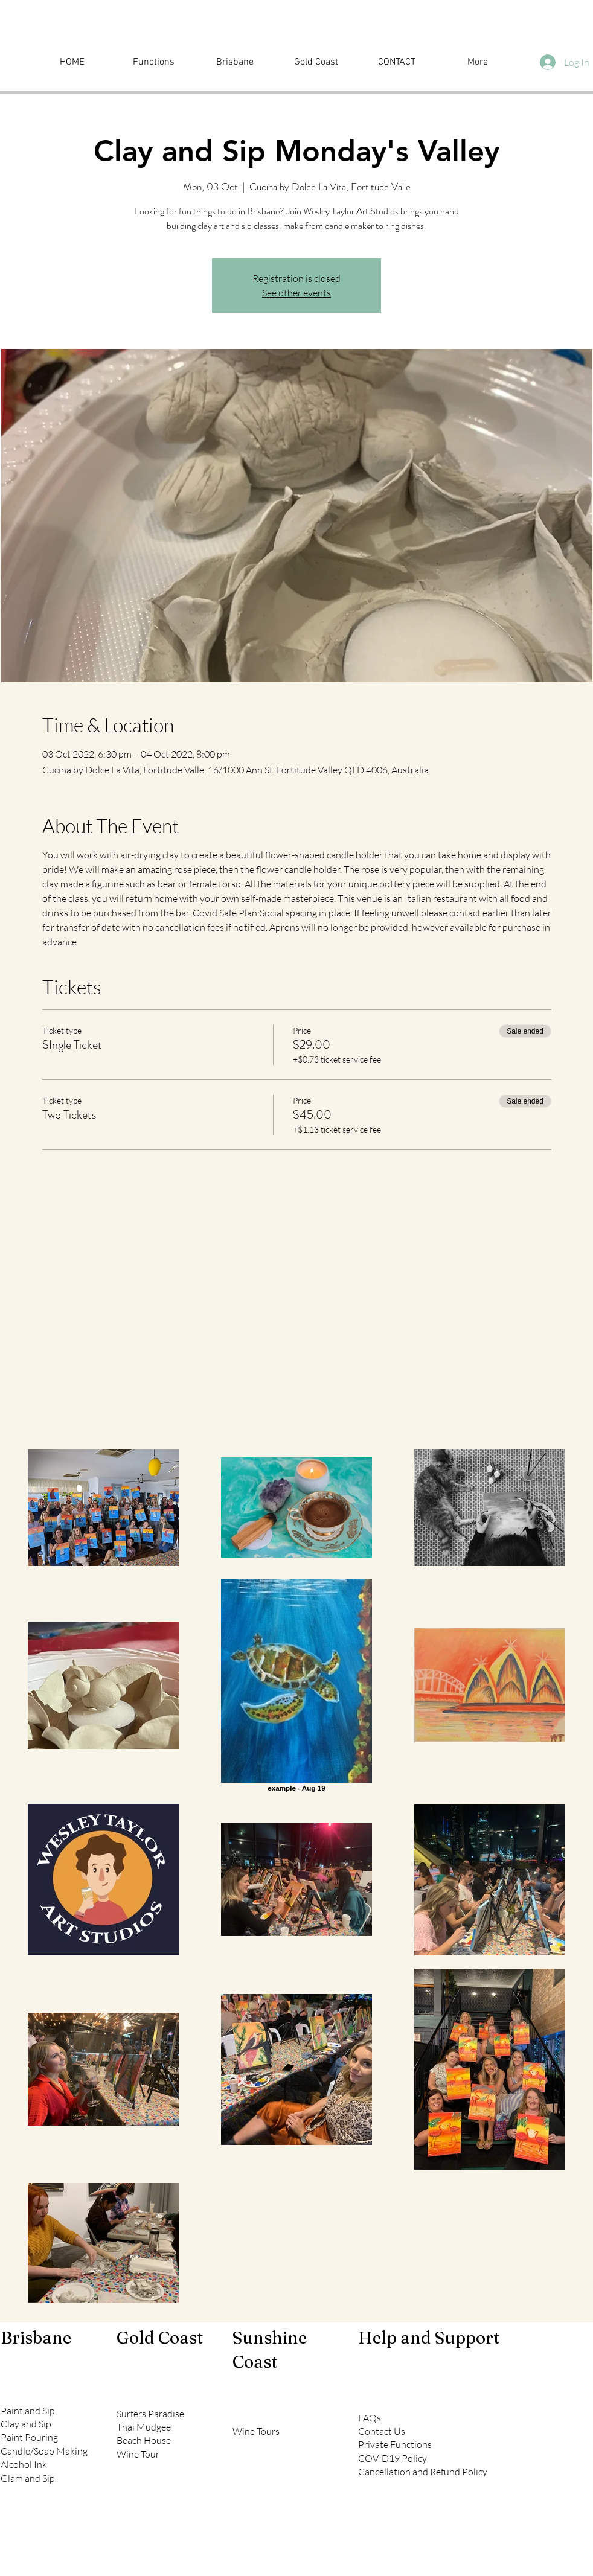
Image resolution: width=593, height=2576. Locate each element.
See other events (296, 293)
